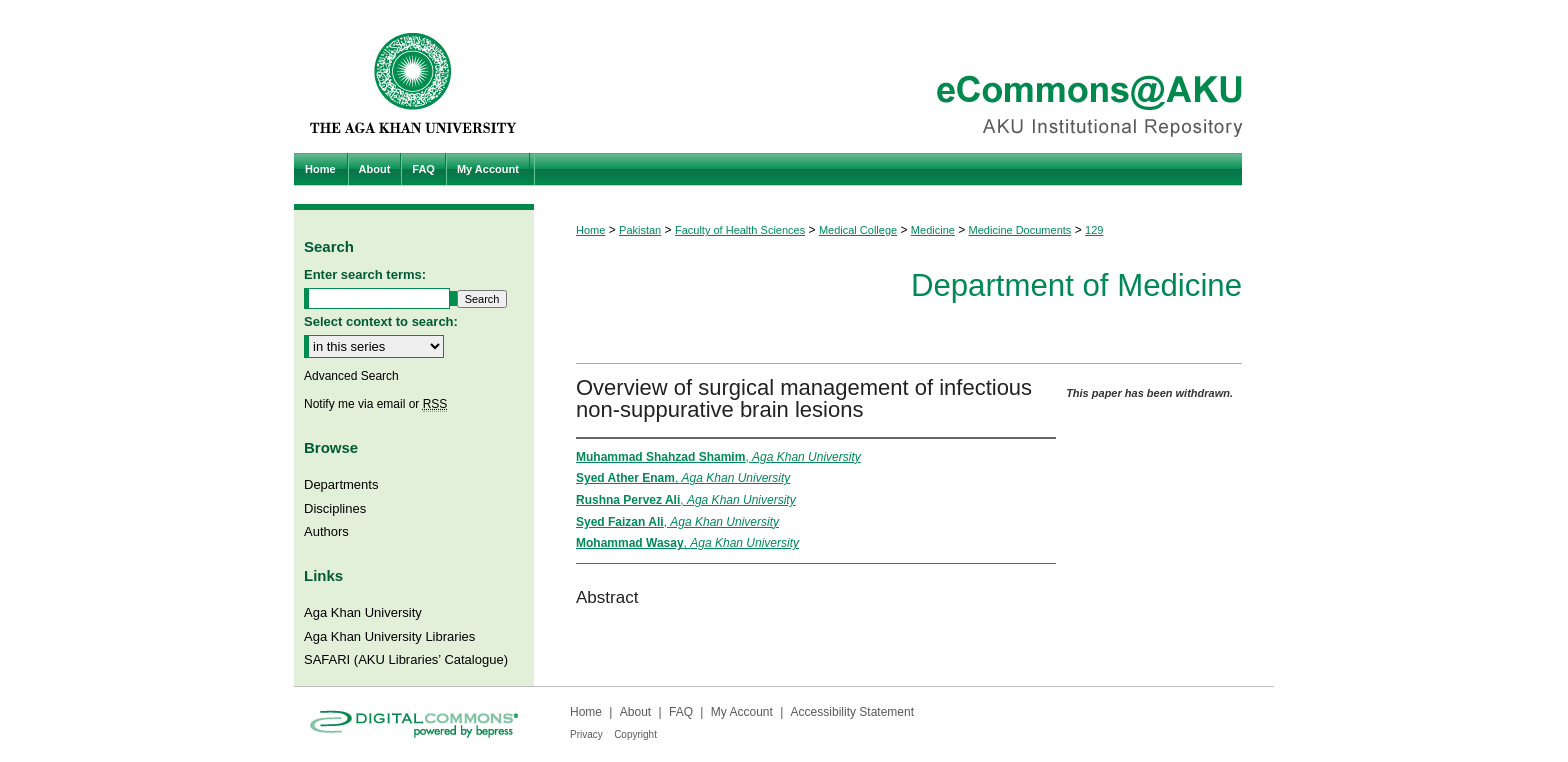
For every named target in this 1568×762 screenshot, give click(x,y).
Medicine (933, 230)
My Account (742, 712)
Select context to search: (381, 321)
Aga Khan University (363, 612)
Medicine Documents (1020, 230)
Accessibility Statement (852, 712)
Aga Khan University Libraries (389, 636)
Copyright (635, 734)
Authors (326, 531)
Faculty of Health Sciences (740, 230)
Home (590, 230)
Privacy (586, 734)
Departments (341, 484)
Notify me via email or (375, 404)
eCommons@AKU (904, 76)
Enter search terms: (365, 274)
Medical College (858, 230)
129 (1094, 230)
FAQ (681, 712)
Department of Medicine (1076, 285)
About (635, 712)
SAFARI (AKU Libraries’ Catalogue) (406, 659)
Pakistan (640, 230)
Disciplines (335, 508)
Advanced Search (351, 376)
